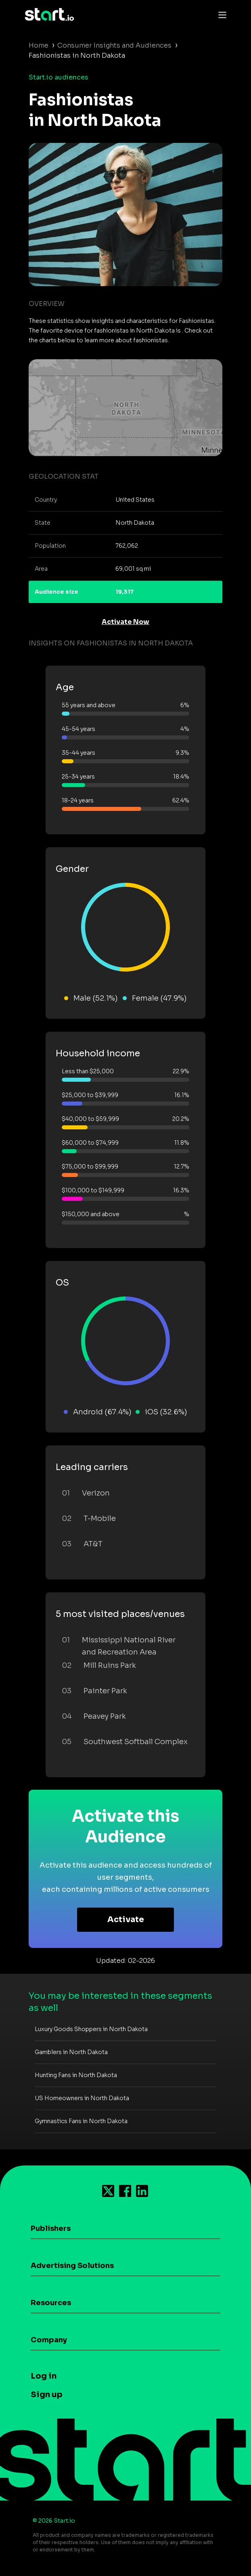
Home (38, 45)
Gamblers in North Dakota (71, 2052)
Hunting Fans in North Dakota (76, 2075)
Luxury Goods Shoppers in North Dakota (91, 2029)
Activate (125, 1919)
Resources (51, 2302)
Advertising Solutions (72, 2265)
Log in (43, 2376)
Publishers (51, 2228)
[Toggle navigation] (220, 14)
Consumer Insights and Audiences (114, 45)
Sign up (47, 2395)
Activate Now (125, 622)
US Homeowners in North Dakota (82, 2098)
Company (49, 2339)
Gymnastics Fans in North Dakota (81, 2121)
